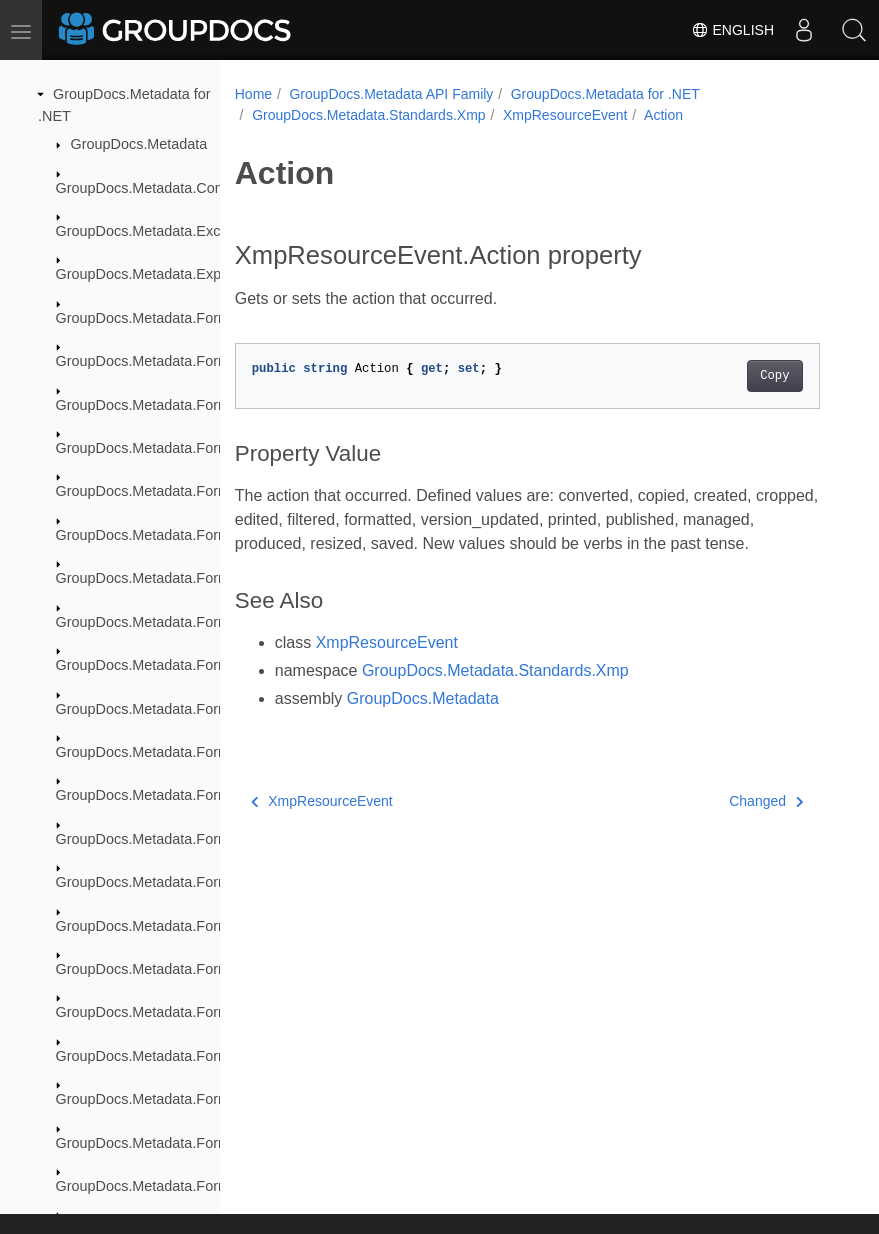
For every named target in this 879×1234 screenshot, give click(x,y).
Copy (774, 376)
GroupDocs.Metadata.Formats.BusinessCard (199, 448)
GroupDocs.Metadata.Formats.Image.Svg (189, 1012)
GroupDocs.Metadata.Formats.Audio (173, 361)
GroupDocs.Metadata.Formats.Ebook (175, 578)
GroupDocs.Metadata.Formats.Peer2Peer (189, 1099)
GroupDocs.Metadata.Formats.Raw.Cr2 (182, 1186)
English (732, 30)
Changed (766, 801)
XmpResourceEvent (565, 115)
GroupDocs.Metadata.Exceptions (161, 231)
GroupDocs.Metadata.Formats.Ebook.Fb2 (189, 622)
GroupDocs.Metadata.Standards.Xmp (368, 115)
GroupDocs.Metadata (139, 144)
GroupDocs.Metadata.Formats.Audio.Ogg (189, 405)
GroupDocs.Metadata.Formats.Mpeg (173, 1056)
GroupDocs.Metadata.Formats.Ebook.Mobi (193, 665)
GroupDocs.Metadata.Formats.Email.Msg (188, 752)
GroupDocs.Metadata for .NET (605, 94)
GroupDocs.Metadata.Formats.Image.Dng (190, 969)
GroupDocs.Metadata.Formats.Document (187, 535)
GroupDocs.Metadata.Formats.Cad (168, 491)
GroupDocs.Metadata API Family (391, 94)
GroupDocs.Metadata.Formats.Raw (169, 1143)
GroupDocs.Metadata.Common (155, 188)
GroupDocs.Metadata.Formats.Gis (165, 882)
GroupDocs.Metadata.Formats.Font (169, 839)
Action (663, 115)
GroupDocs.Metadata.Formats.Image (175, 926)
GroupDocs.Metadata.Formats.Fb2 (167, 795)
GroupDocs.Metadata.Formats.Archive (179, 318)
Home (253, 94)
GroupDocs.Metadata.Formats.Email (173, 709)
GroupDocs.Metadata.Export (147, 274)
